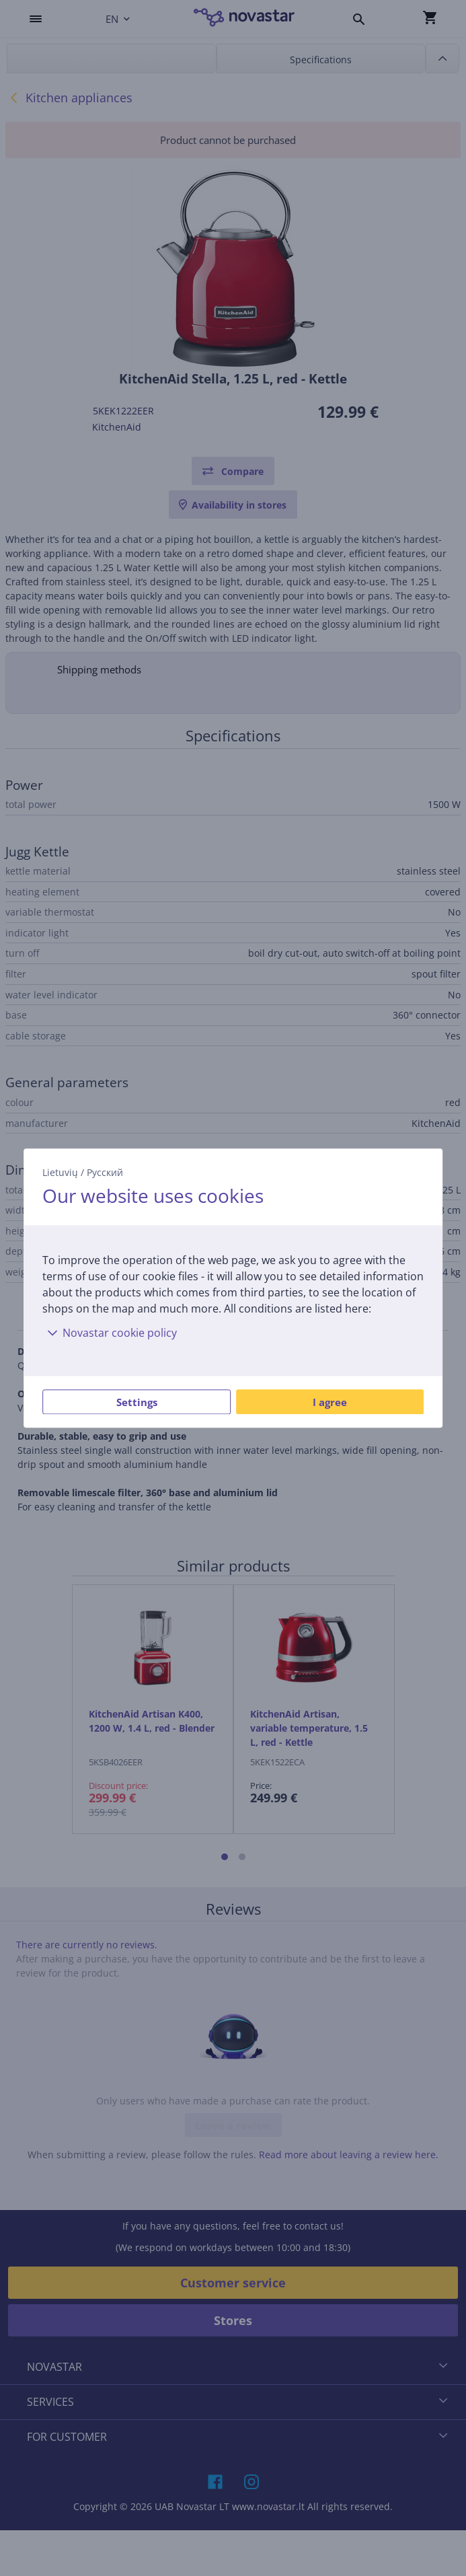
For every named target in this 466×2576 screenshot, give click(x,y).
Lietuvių (60, 1172)
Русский (105, 1172)
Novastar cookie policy (109, 1332)
